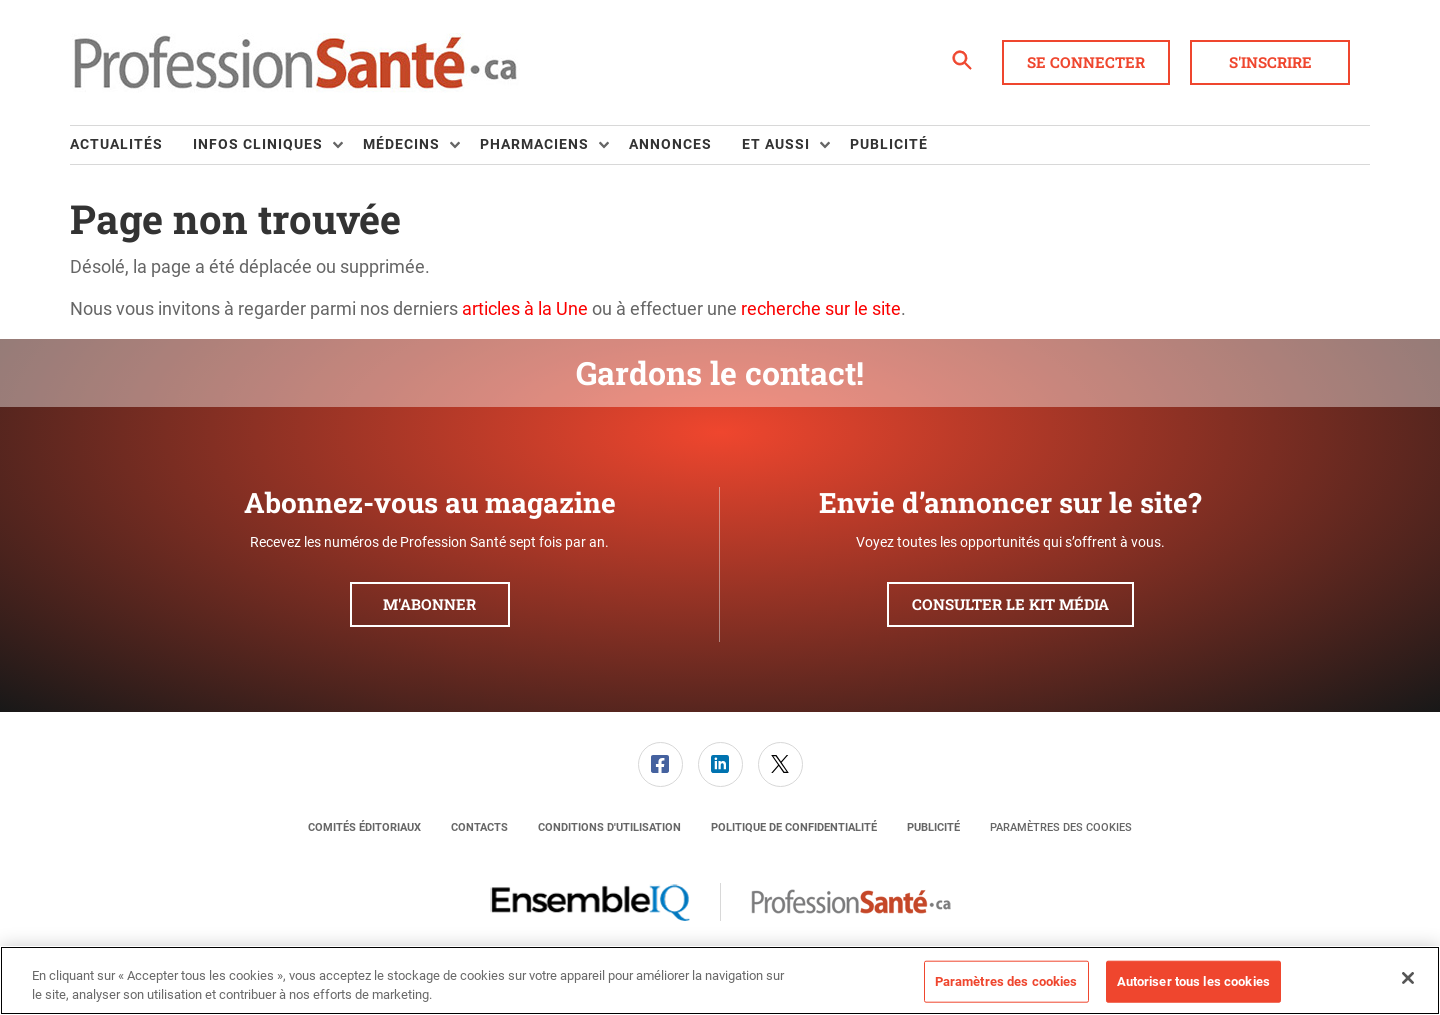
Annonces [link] (670, 144)
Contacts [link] (479, 827)
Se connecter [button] (1086, 62)
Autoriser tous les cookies (1193, 981)
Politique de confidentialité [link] (794, 827)
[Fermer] (1408, 978)
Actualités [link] (116, 144)
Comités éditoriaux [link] (364, 827)
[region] (720, 980)
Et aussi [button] (776, 144)
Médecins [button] (401, 144)
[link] (660, 764)
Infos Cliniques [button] (258, 144)
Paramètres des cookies (1061, 827)
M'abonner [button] (429, 604)
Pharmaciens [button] (534, 144)
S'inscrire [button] (1270, 62)
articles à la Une (525, 308)
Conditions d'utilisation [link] (609, 827)
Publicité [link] (889, 144)
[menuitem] (131, 145)
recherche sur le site (821, 308)
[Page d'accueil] (295, 63)
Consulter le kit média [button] (1010, 604)
